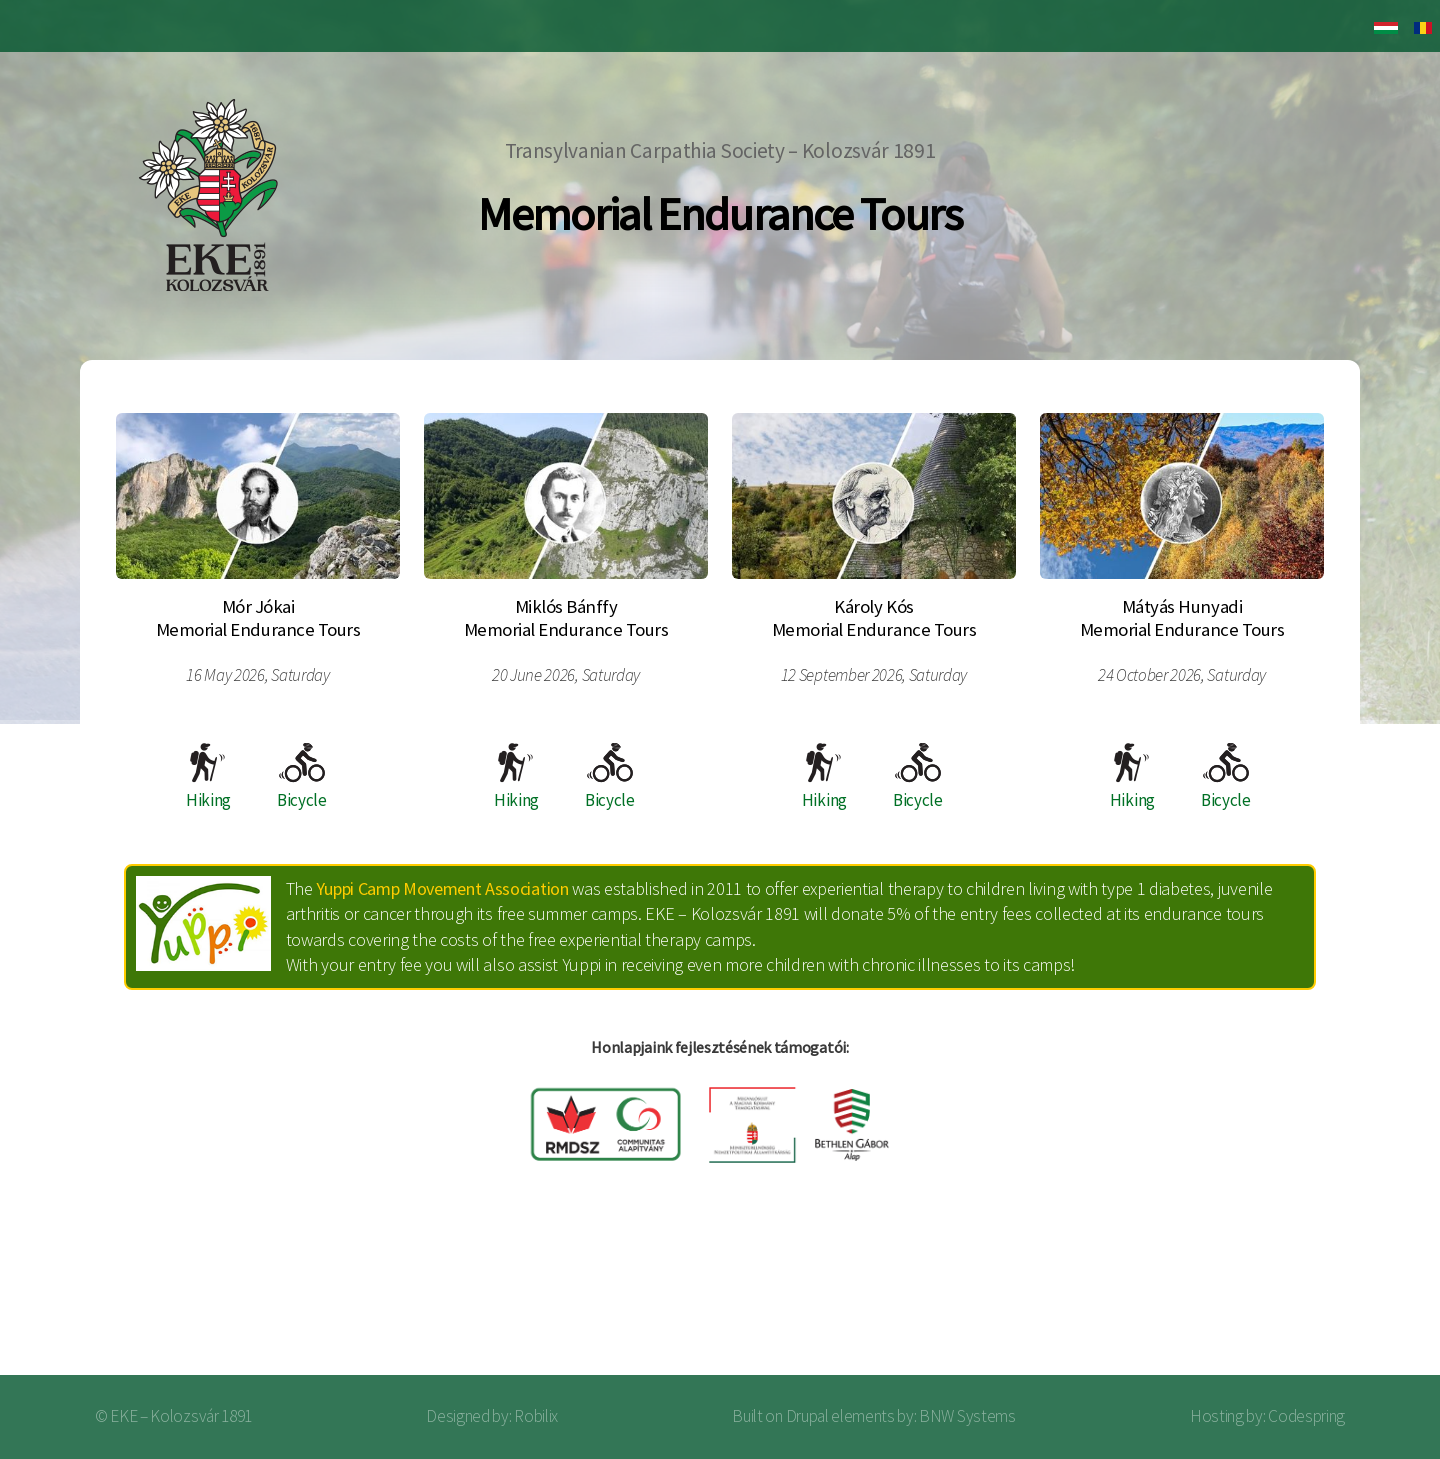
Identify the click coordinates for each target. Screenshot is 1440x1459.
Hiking (208, 777)
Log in (1369, 1295)
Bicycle (302, 777)
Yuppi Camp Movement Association (442, 888)
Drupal (807, 1416)
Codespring (1306, 1416)
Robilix (536, 1416)
